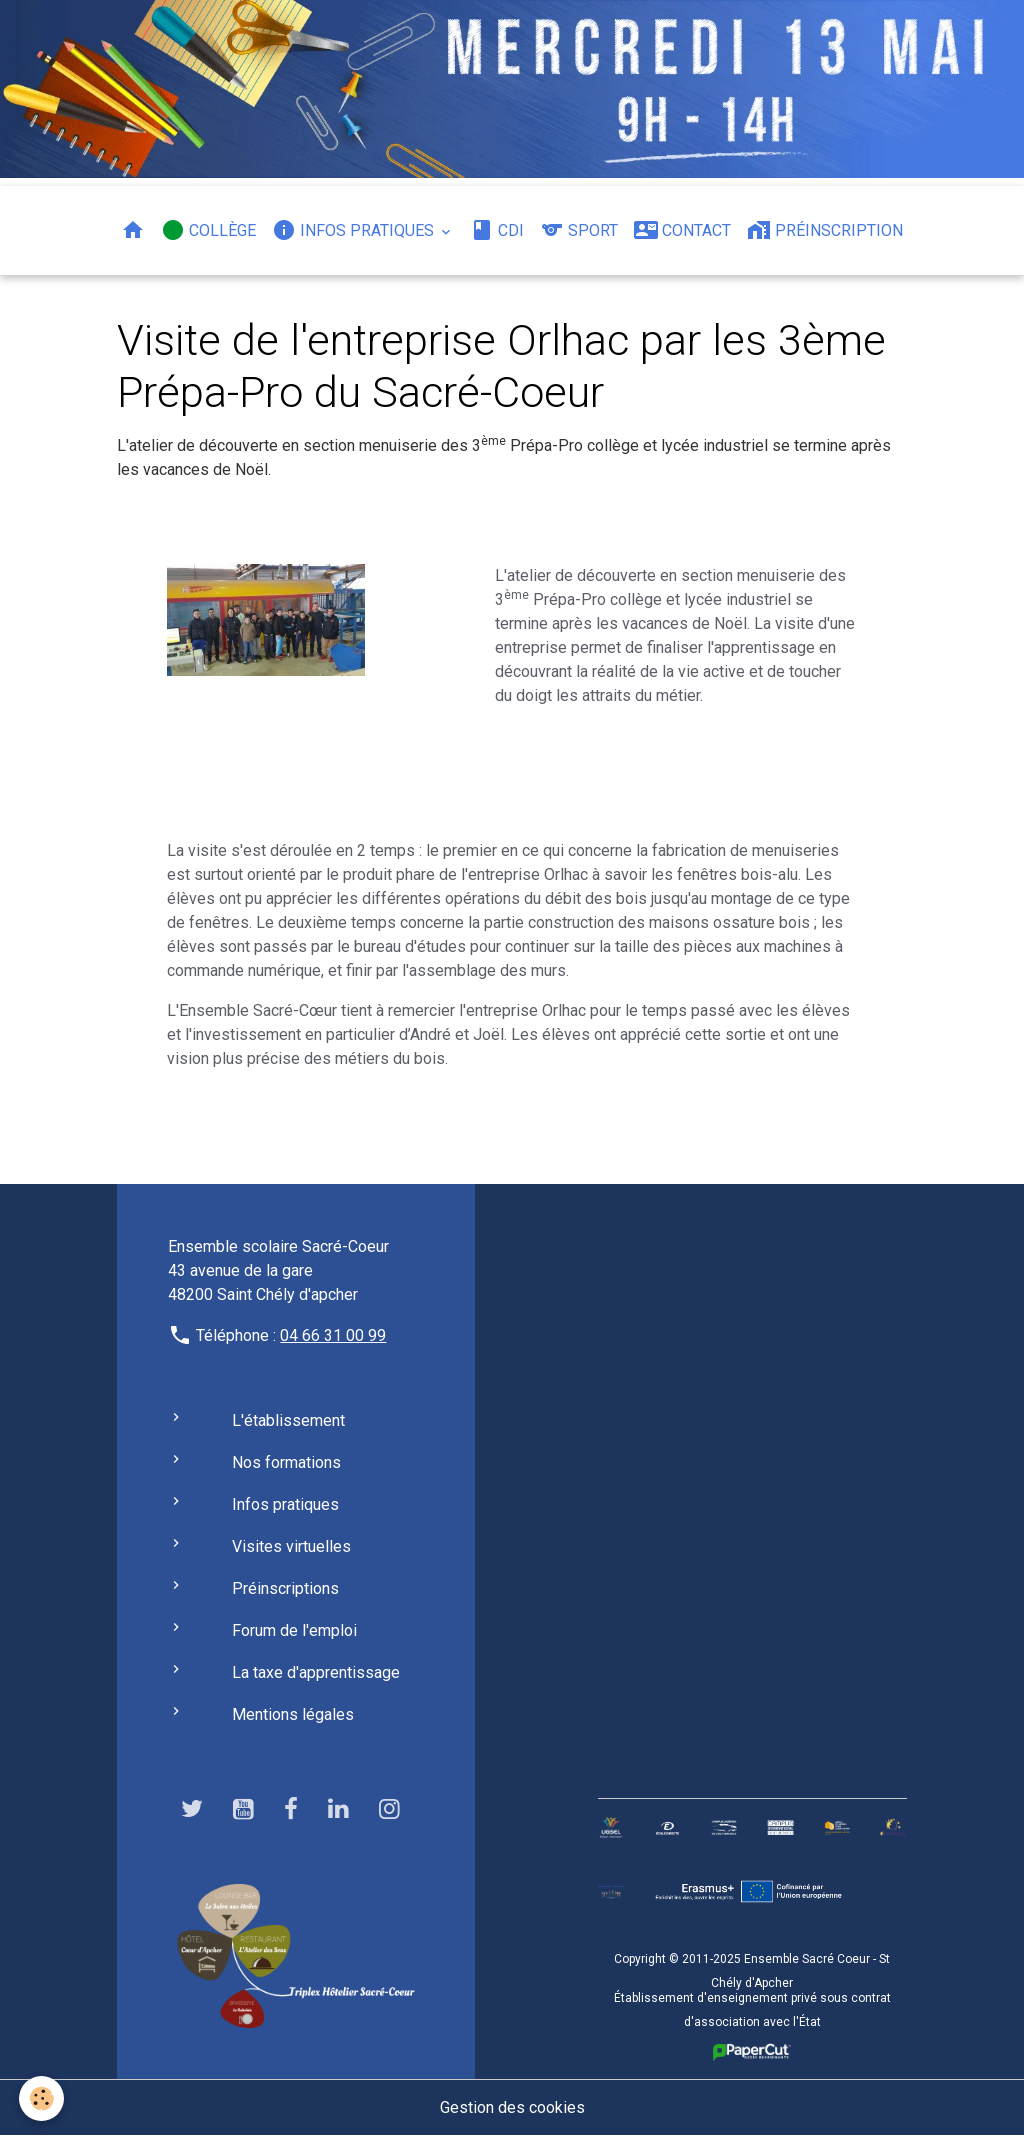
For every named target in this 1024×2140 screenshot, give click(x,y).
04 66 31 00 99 (333, 1338)
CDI (497, 230)
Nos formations (286, 1465)
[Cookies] (42, 2098)
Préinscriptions (285, 1591)
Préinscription (825, 230)
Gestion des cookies (512, 2111)
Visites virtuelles (291, 1549)
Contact (682, 230)
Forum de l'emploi (294, 1633)
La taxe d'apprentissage (316, 1675)
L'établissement (288, 1423)
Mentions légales (293, 1717)
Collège (208, 230)
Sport (579, 230)
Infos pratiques (355, 230)
